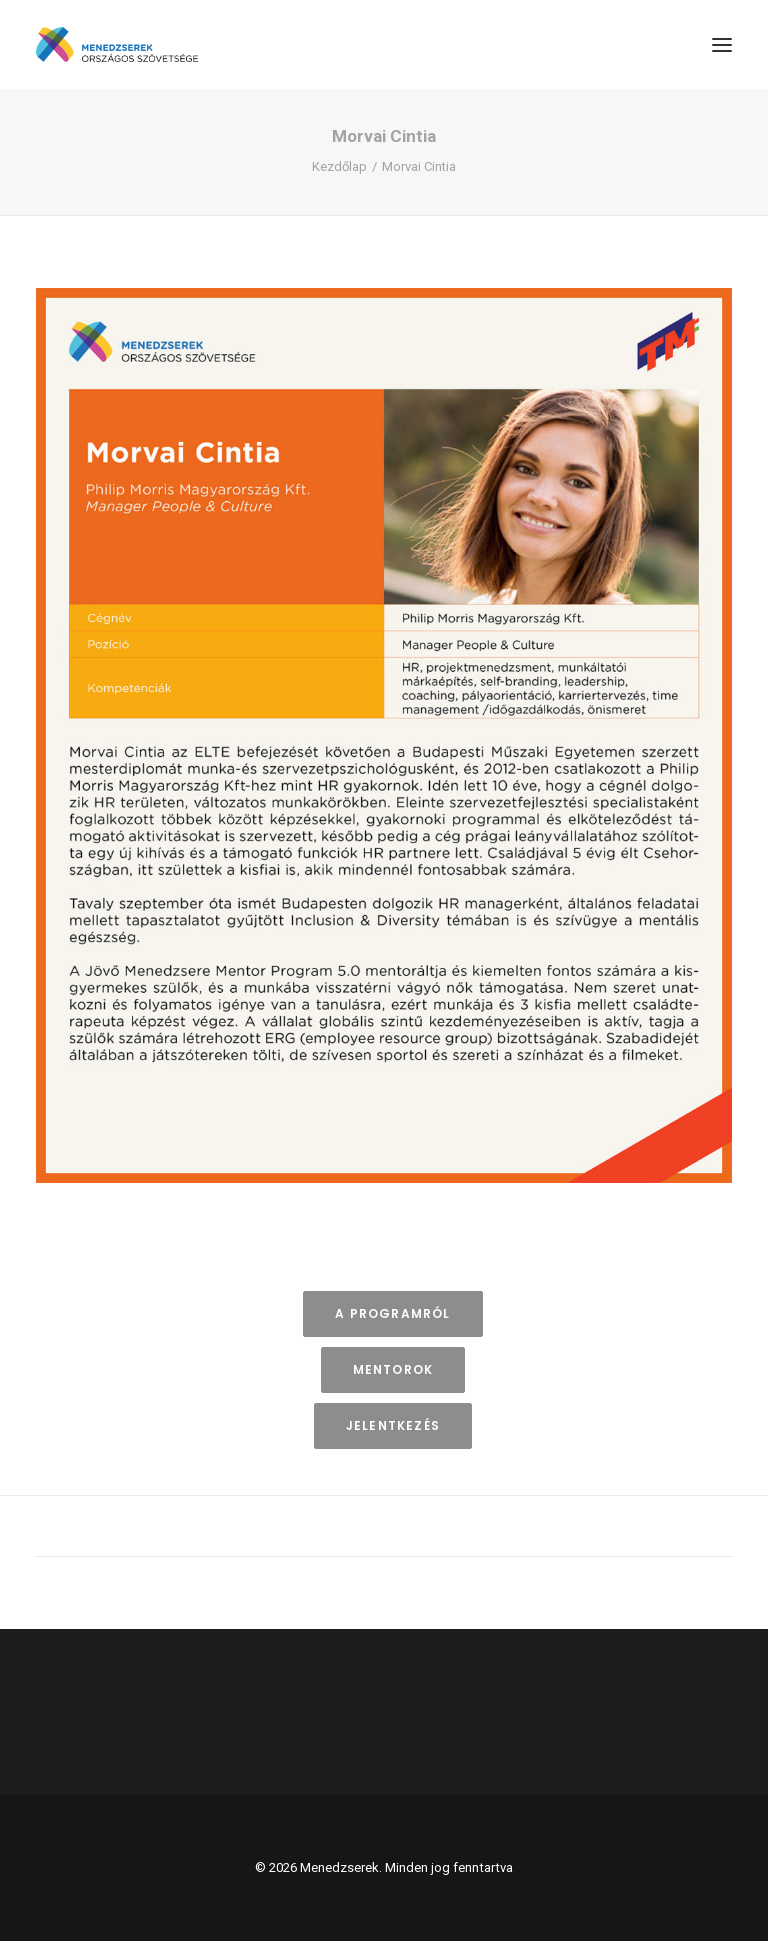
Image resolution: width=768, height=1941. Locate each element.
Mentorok (393, 1369)
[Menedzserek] (117, 44)
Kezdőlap (339, 166)
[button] (722, 44)
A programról (392, 1313)
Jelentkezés (393, 1425)
